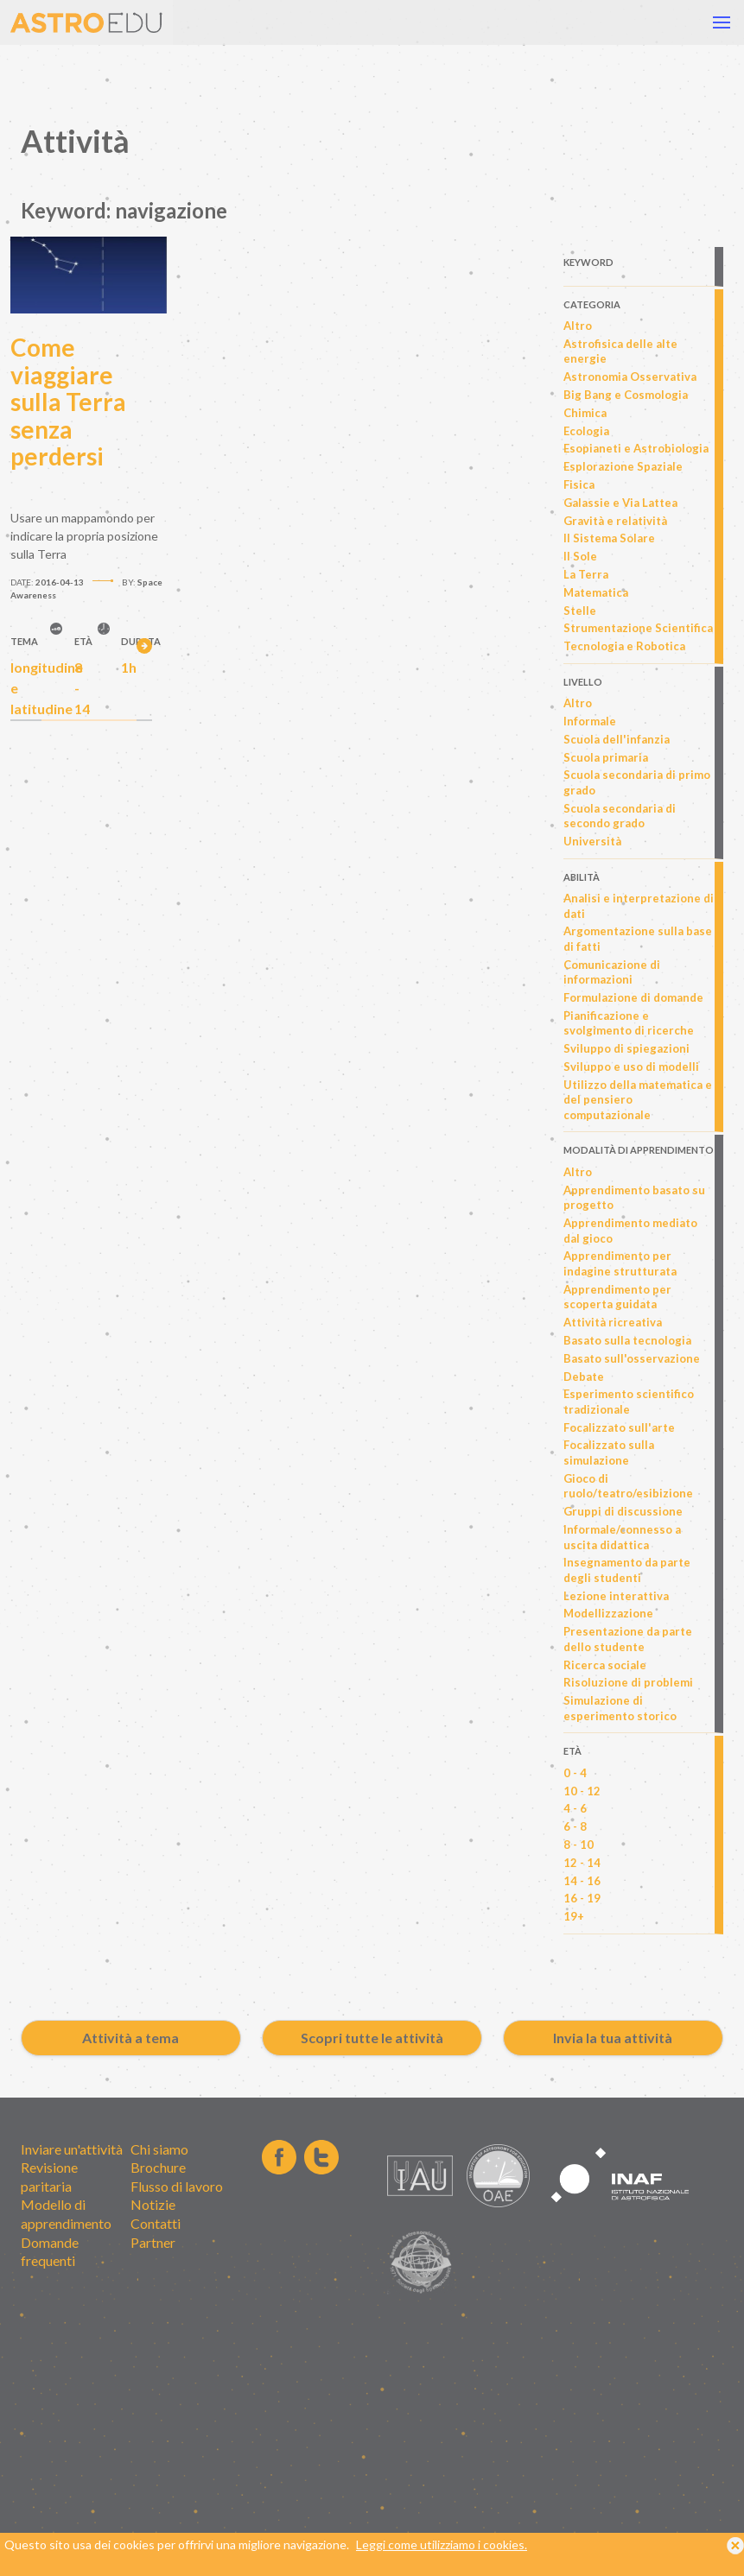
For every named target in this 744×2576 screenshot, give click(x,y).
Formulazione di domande (633, 997)
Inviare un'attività (72, 2149)
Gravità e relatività (615, 521)
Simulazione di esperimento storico (620, 1708)
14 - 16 (582, 1881)
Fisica (579, 484)
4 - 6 (575, 1808)
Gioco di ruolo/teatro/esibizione (628, 1486)
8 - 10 (578, 1844)
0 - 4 (575, 1773)
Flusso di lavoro (176, 2186)
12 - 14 (582, 1863)
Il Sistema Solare (609, 538)
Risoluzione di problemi (628, 1682)
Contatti (155, 2223)
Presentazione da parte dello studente (627, 1639)
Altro (577, 325)
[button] (721, 22)
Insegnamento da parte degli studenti (626, 1570)
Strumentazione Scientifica (638, 628)
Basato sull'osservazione (631, 1358)
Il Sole (580, 556)
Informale (589, 721)
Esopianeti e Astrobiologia (636, 448)
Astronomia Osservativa (629, 376)
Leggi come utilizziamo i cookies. (441, 2560)
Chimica (585, 413)
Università (592, 841)
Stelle (579, 610)
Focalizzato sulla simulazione (608, 1452)
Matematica (595, 592)
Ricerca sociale (604, 1665)
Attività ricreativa (612, 1322)
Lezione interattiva (616, 1596)
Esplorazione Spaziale (623, 466)
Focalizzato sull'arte (619, 1427)
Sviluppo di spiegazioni (626, 1048)
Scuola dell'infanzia (616, 739)
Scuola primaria (605, 757)
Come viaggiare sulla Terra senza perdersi (68, 401)
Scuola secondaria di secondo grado (619, 816)
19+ (573, 1916)
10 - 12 (582, 1791)
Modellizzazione (608, 1613)
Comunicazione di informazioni (611, 972)
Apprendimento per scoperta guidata (617, 1297)
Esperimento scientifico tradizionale (628, 1401)
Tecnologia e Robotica (624, 646)
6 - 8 (575, 1826)
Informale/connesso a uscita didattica (622, 1537)
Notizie (152, 2204)
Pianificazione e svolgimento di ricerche (628, 1023)
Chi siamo (159, 2149)
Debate (583, 1376)
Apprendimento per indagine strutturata (620, 1263)
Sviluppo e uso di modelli (631, 1066)
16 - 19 (582, 1898)
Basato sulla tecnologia (627, 1340)
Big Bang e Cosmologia (625, 395)
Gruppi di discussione (623, 1511)
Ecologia (586, 431)
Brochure (158, 2167)
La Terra (585, 574)
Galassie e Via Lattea (620, 503)
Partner (152, 2242)
